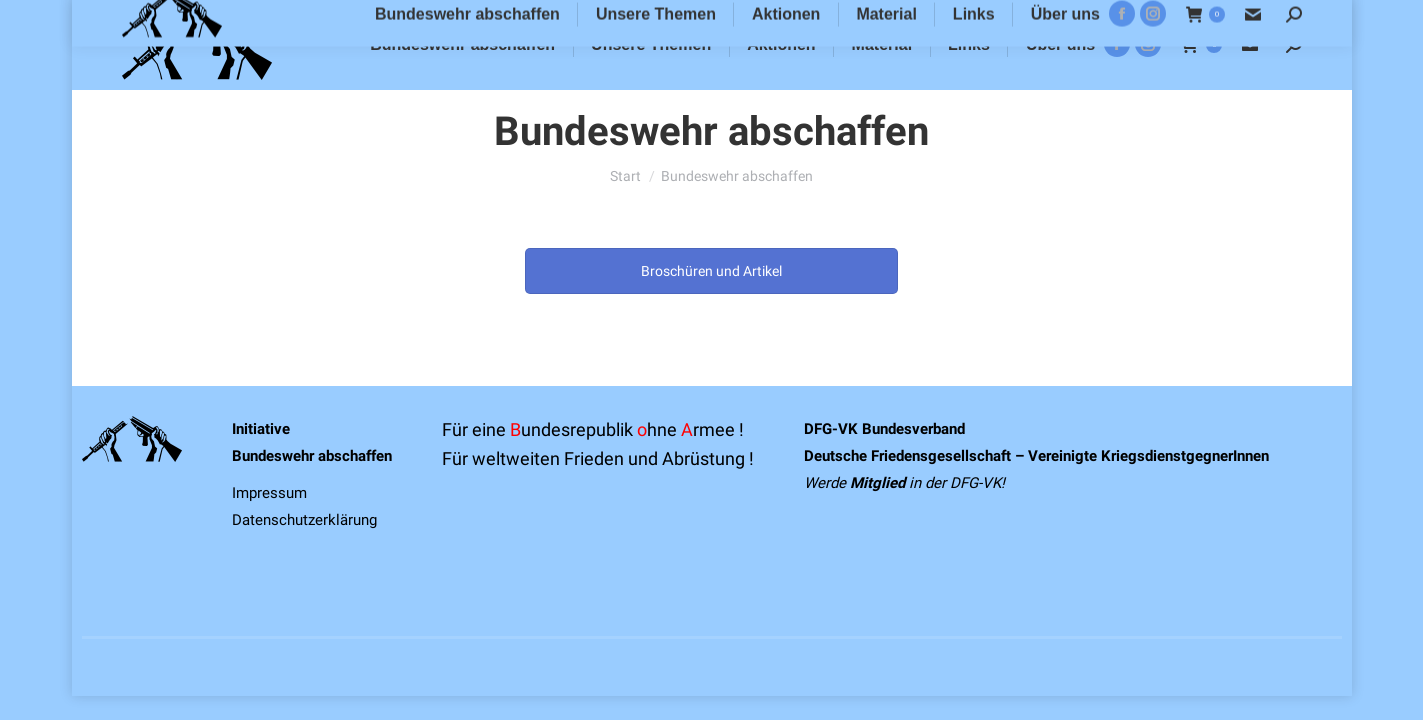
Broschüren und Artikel (711, 271)
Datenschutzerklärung (304, 520)
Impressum (269, 493)
